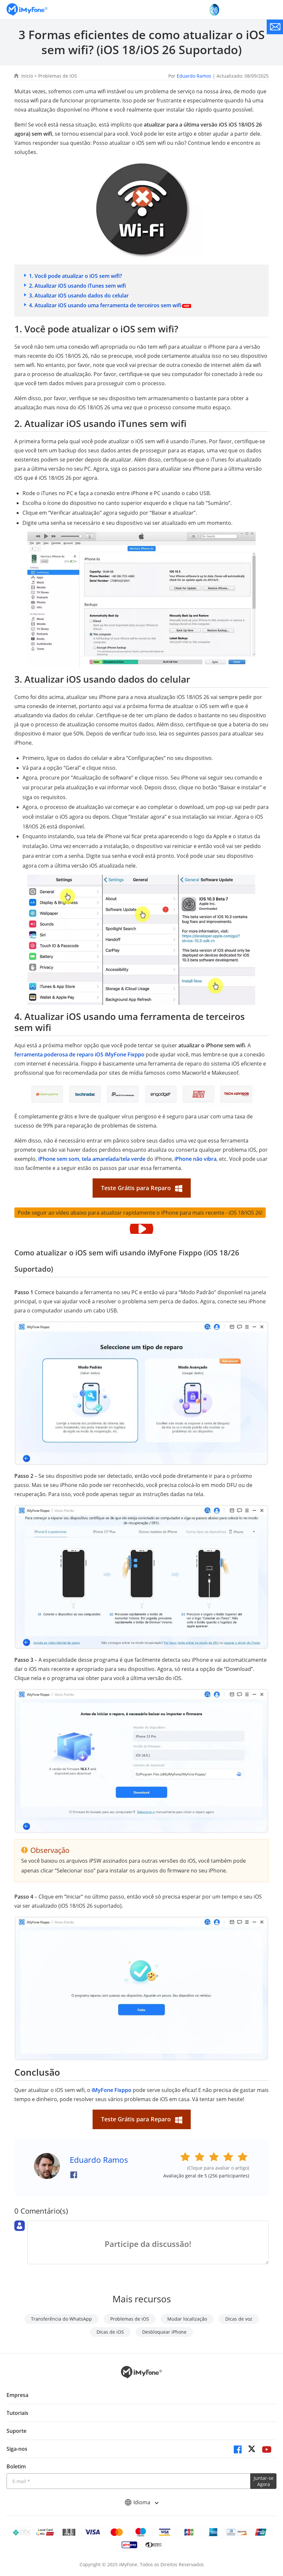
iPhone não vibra (195, 1158)
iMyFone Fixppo (111, 2090)
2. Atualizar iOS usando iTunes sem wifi (77, 285)
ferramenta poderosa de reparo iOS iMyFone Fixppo (79, 1054)
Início (27, 76)
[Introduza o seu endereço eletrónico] (128, 2481)
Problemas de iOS (57, 76)
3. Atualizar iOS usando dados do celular (79, 295)
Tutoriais (17, 2413)
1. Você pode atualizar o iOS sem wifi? (75, 276)
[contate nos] (275, 27)
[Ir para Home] (27, 9)
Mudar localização (187, 2319)
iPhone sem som (58, 1158)
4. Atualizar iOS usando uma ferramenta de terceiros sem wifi (105, 305)
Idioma (141, 2502)
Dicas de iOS (110, 2332)
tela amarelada (100, 1158)
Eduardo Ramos (194, 76)
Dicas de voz (238, 2319)
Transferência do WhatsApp (61, 2319)
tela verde (133, 1158)
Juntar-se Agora (264, 2481)
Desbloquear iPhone (164, 2332)
